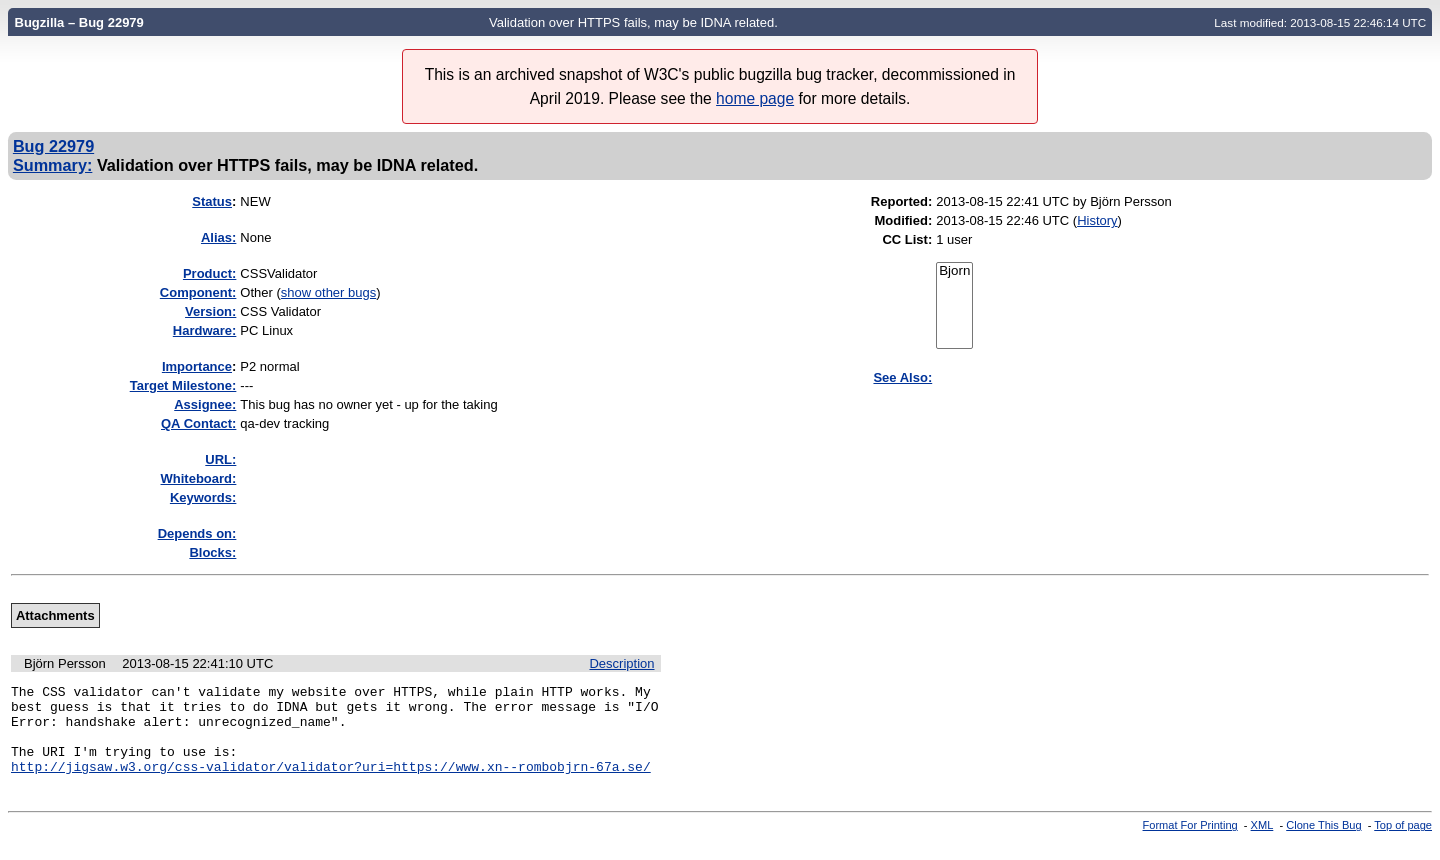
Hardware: (205, 330)
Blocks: (212, 552)
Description (621, 663)
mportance (197, 366)
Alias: (218, 237)
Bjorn (954, 271)
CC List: (907, 239)
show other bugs (328, 292)
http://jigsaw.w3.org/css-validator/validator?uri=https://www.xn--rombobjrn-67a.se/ (331, 784)
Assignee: (205, 404)
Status (212, 201)
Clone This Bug (1323, 843)
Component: (198, 292)
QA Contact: (198, 423)
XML (1262, 843)
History (1097, 220)
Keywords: (203, 497)
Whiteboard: (199, 478)
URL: (220, 459)
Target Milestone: (183, 385)
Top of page (1403, 843)
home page (755, 98)
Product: (209, 273)
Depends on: (197, 533)
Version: (210, 311)
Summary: (52, 165)
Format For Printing (1190, 843)
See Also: (902, 377)
